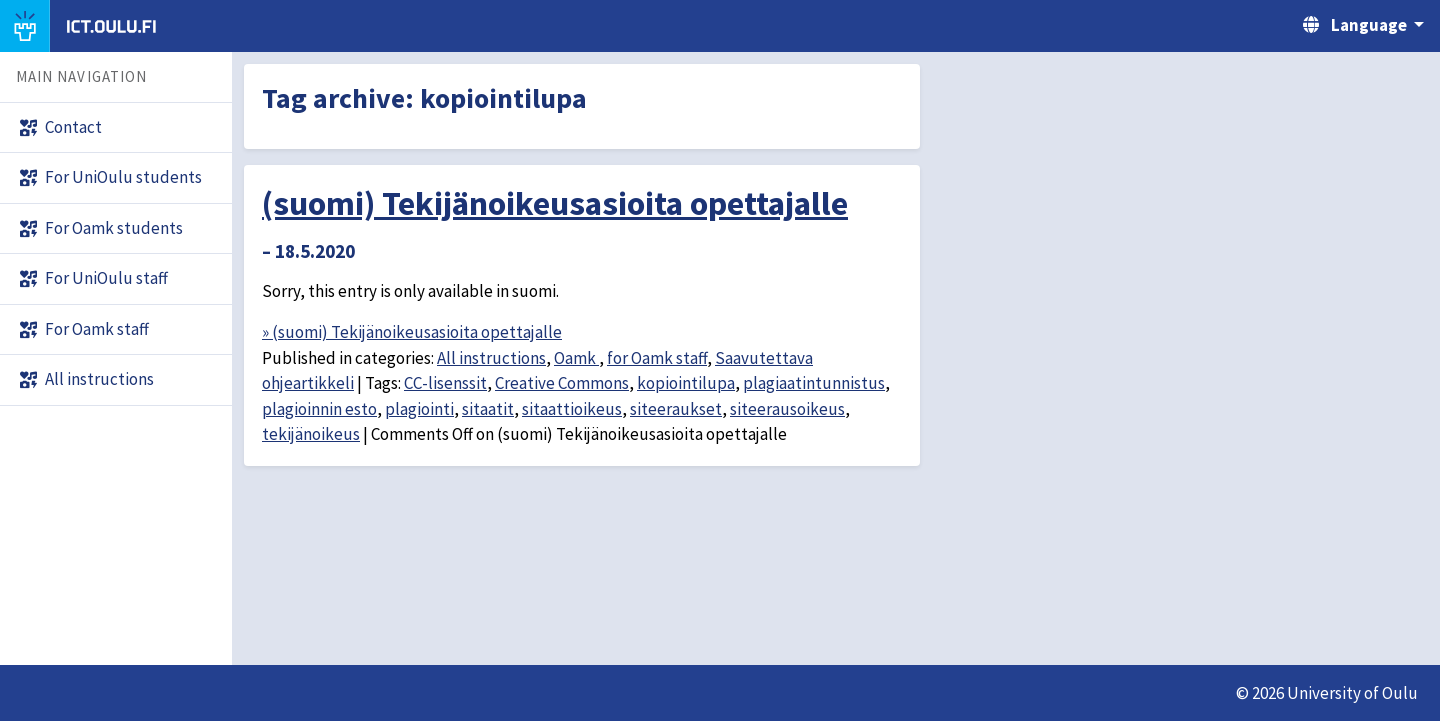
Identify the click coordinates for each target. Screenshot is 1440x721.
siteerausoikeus (787, 409)
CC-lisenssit (445, 383)
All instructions (491, 358)
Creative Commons (562, 383)
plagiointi (419, 409)
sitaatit (488, 409)
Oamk (576, 358)
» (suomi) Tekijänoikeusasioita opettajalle (412, 332)
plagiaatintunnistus (814, 383)
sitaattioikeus (572, 409)
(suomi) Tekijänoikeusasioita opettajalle (555, 203)
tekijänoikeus (311, 434)
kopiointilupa (686, 383)
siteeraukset (676, 409)
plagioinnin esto (319, 409)
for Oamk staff (657, 358)
